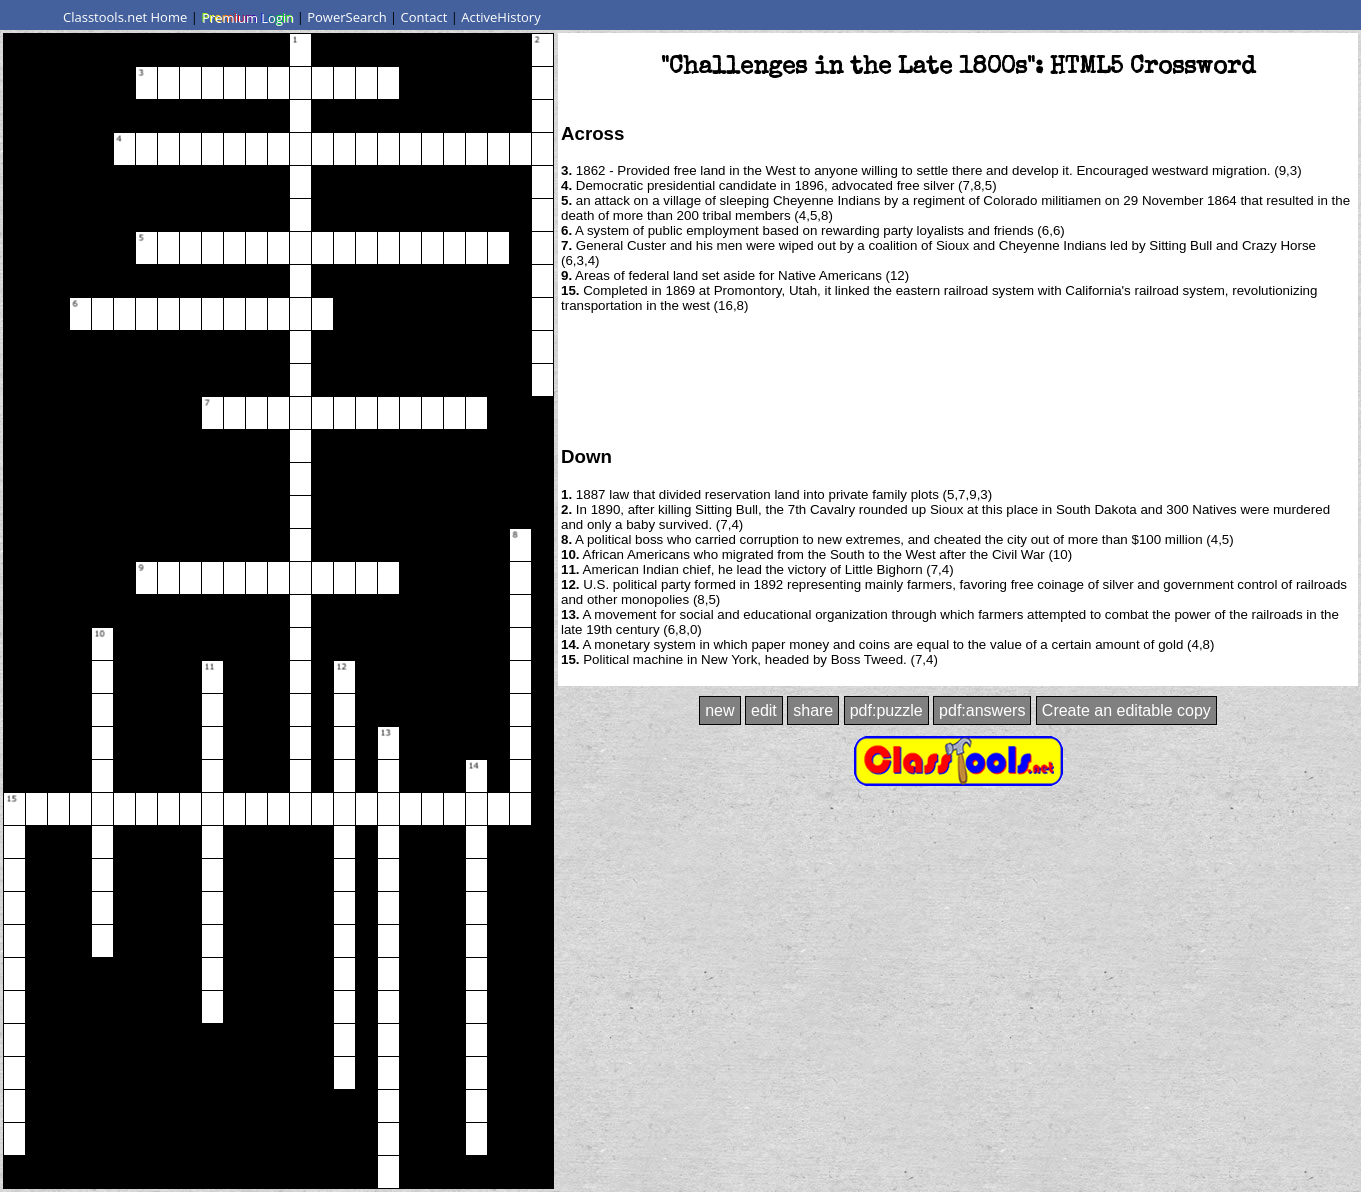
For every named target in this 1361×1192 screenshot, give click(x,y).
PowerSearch (347, 17)
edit (764, 710)
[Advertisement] (958, 378)
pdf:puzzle (886, 710)
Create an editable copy (1126, 710)
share (813, 710)
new (719, 710)
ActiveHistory (501, 17)
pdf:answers (982, 710)
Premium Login (247, 17)
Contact (424, 17)
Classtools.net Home (125, 17)
